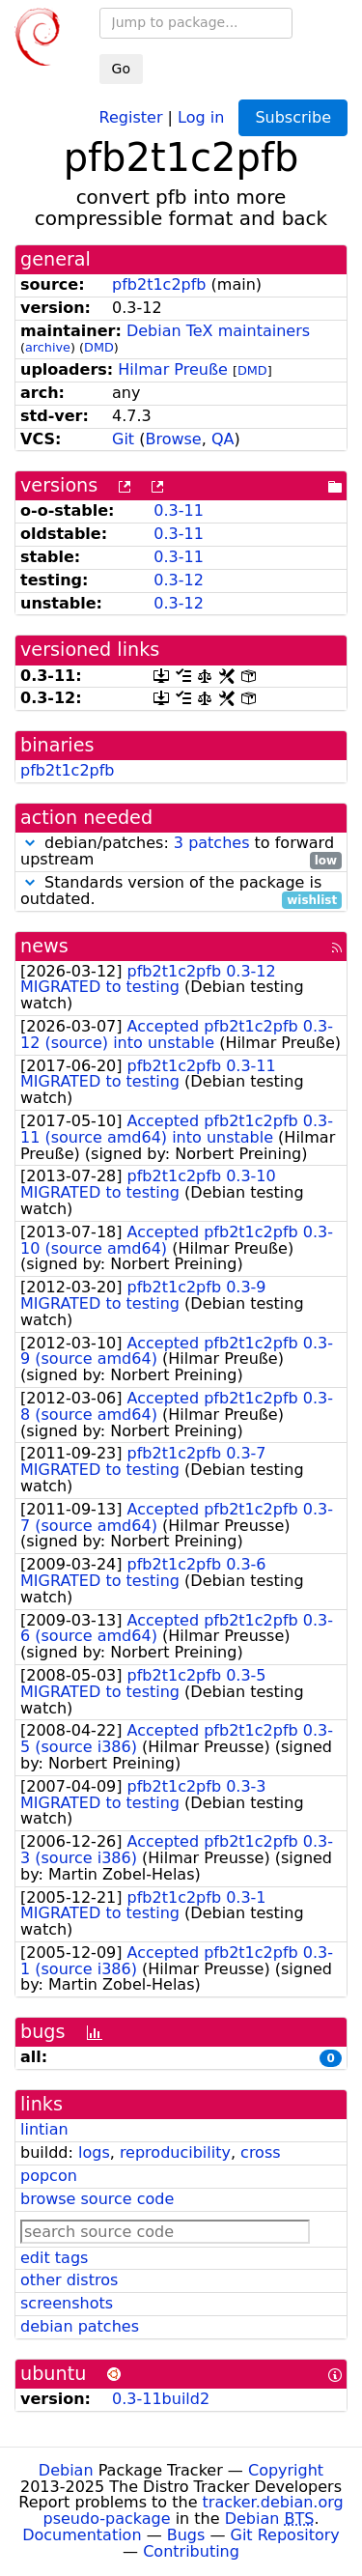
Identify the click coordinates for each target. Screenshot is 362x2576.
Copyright (285, 2470)
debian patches (79, 2326)
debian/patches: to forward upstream (181, 851)
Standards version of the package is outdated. (181, 891)
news (44, 946)
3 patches (212, 843)
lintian (44, 2129)
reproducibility (175, 2152)
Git (123, 439)
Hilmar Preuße (172, 369)
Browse (173, 439)
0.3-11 (178, 510)
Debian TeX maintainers (218, 331)
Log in (201, 116)
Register (131, 116)
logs (94, 2152)
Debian (66, 2470)
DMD (99, 347)
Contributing (191, 2551)
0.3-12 (178, 580)
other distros (69, 2280)
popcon (48, 2175)
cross (260, 2152)
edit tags (54, 2258)
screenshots (66, 2303)
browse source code (97, 2199)
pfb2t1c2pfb (159, 284)
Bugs (186, 2535)
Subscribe (293, 117)
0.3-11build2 (160, 2399)
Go (121, 68)
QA (223, 439)
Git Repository (285, 2535)
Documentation (81, 2535)
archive (47, 347)
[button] (30, 843)
